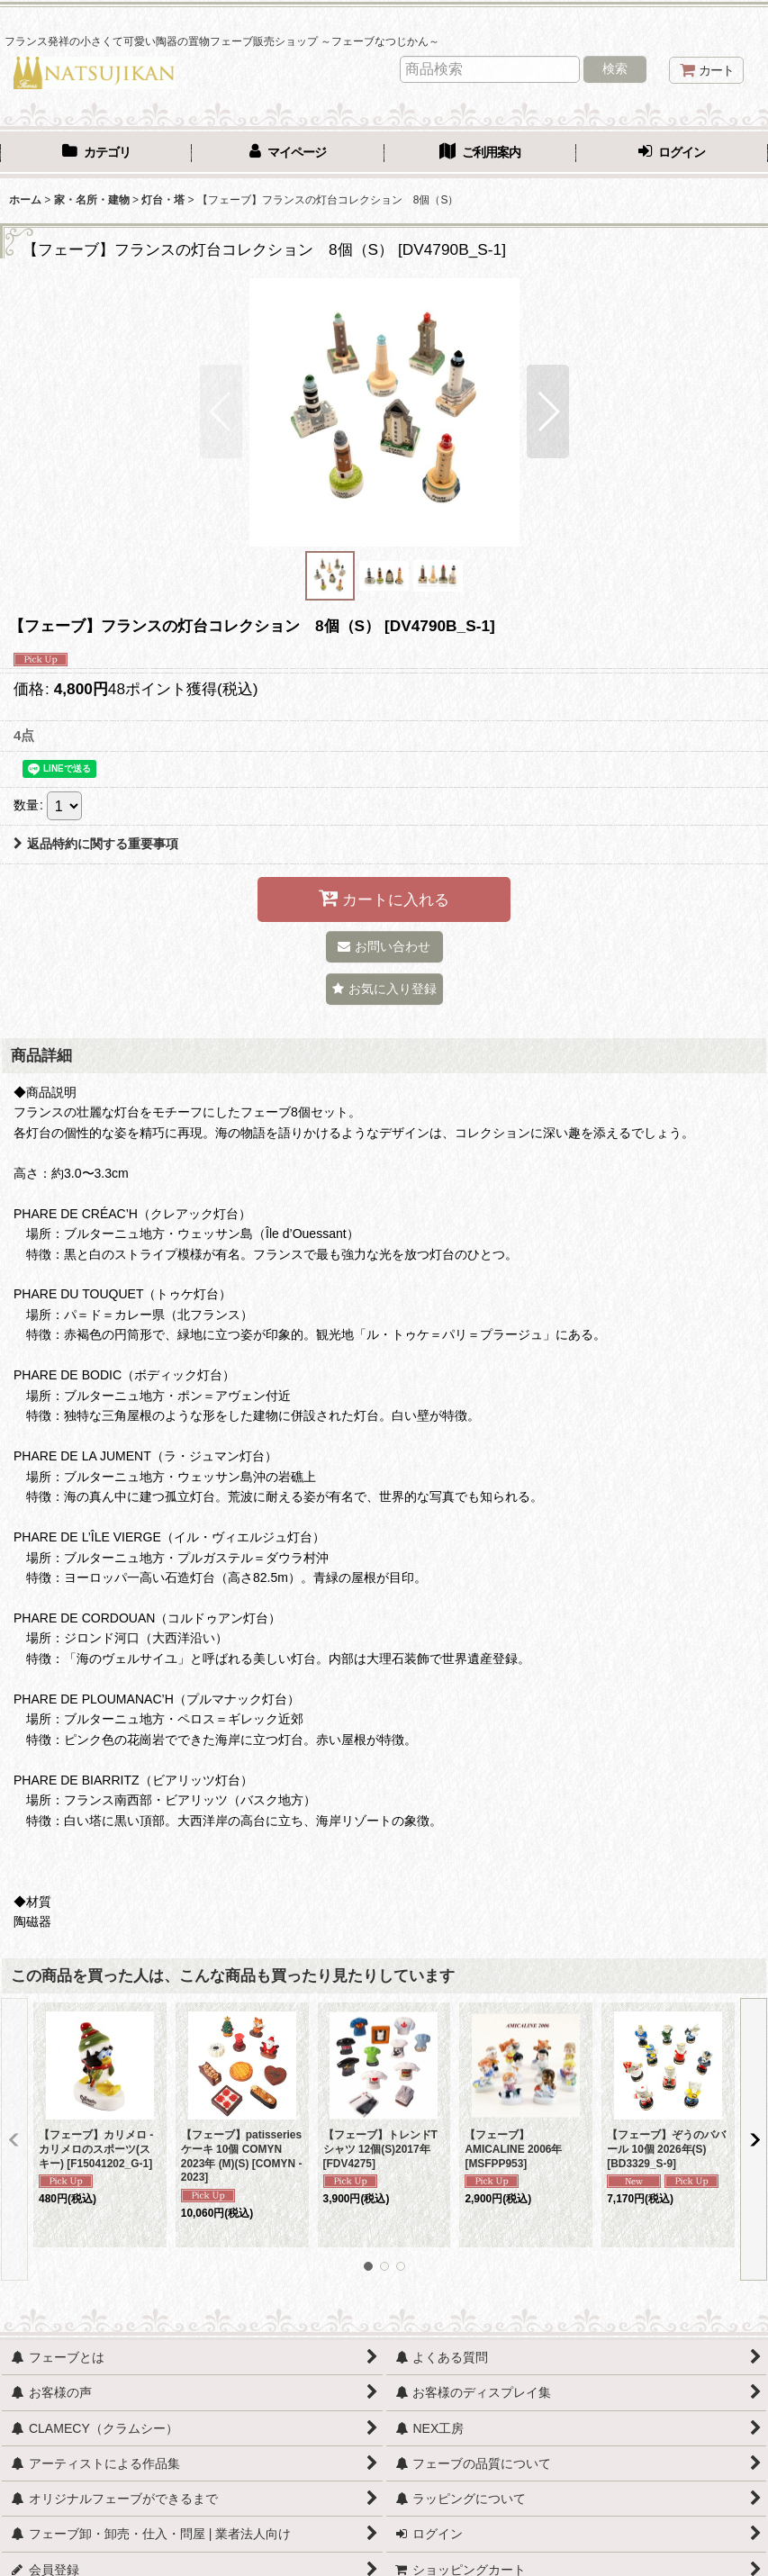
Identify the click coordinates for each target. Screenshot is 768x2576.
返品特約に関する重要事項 (96, 843)
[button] (221, 411)
